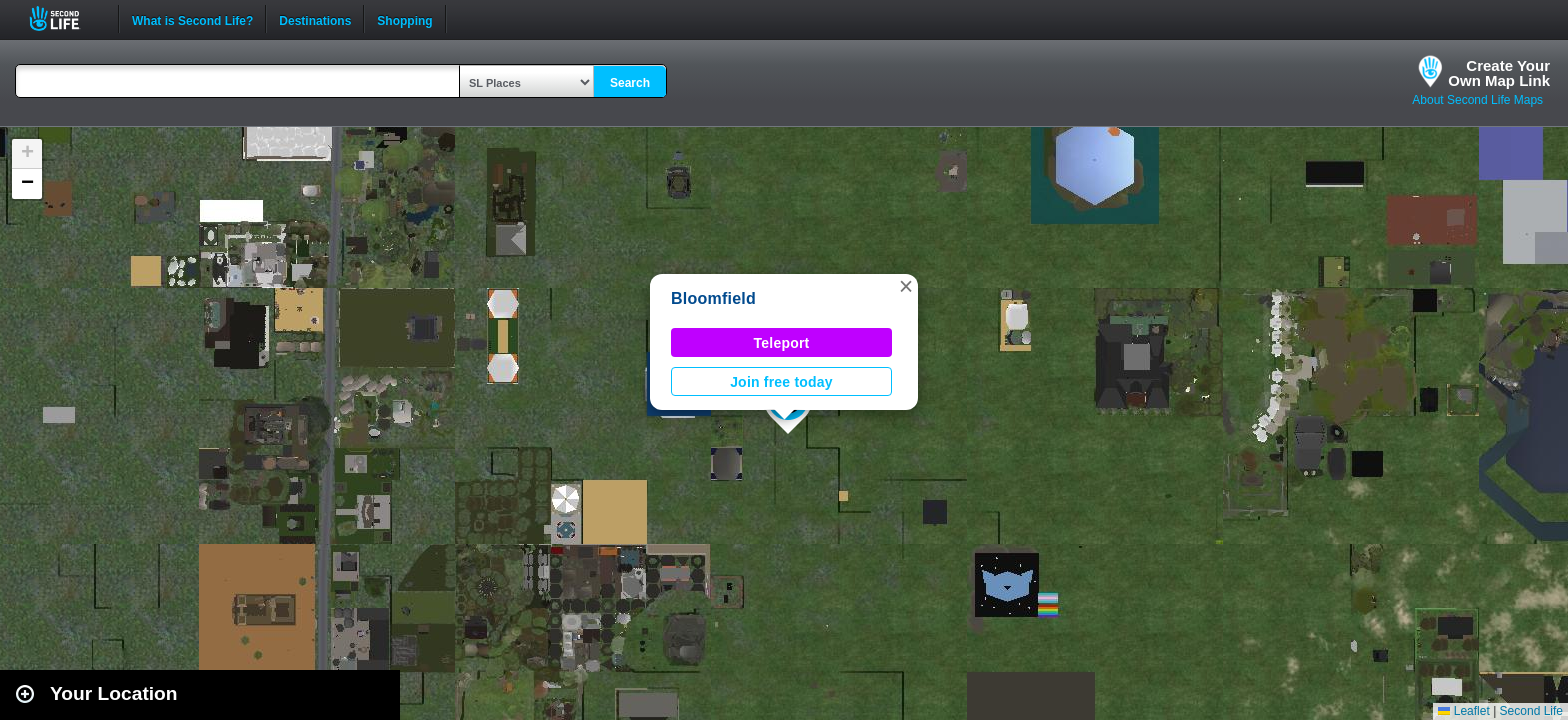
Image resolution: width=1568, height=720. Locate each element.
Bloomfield (713, 298)
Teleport (782, 343)
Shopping (404, 19)
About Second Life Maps (1477, 100)
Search (630, 83)
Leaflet (1463, 711)
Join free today (781, 382)
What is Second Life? (192, 19)
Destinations (315, 19)
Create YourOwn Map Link (1499, 73)
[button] (906, 286)
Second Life (65, 18)
